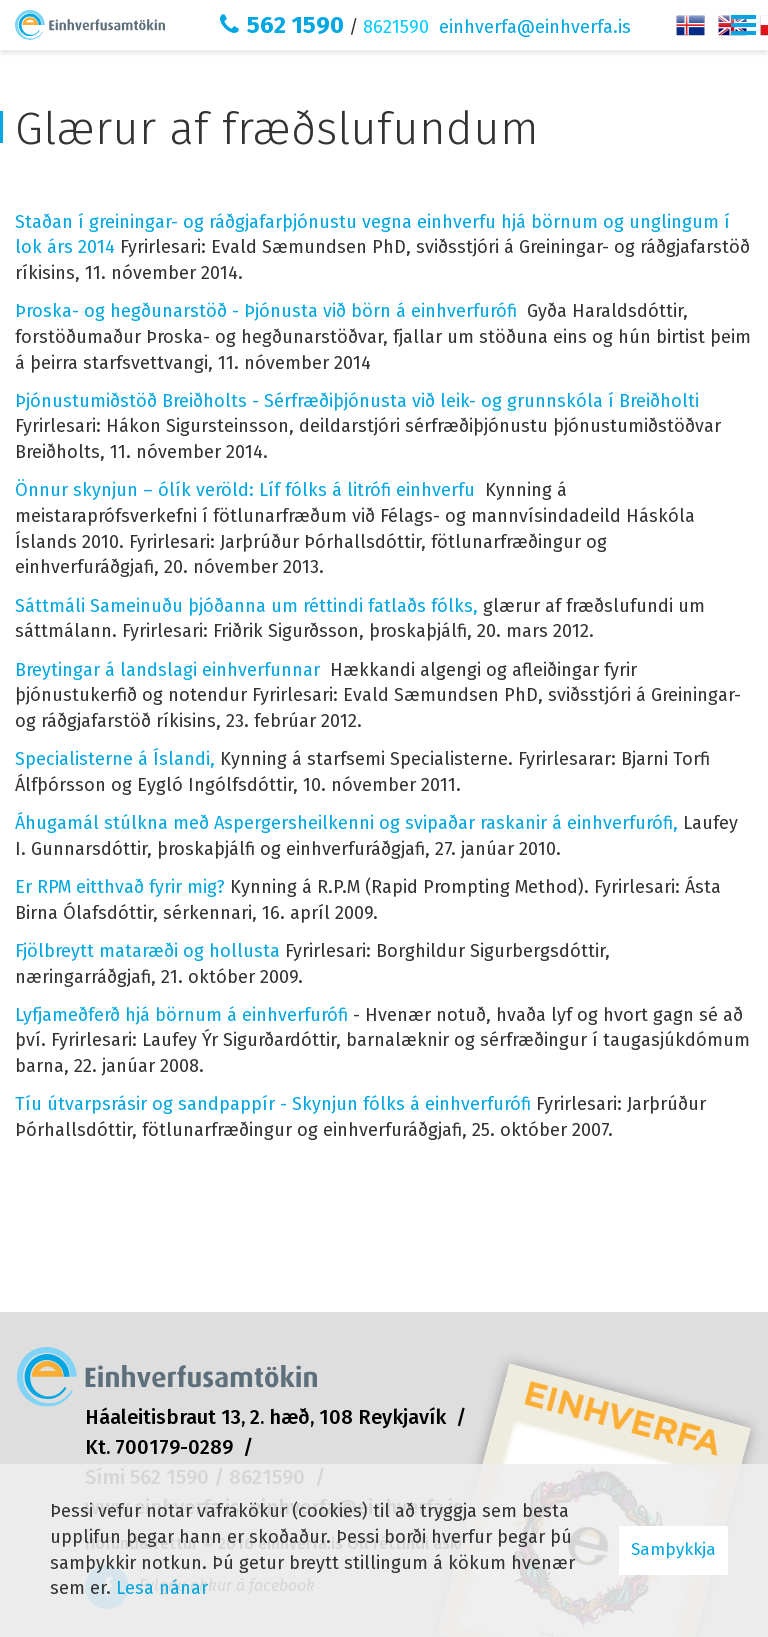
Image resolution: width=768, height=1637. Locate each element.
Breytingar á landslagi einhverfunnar (167, 670)
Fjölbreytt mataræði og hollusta (147, 951)
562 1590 (295, 25)
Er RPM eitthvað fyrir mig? (120, 887)
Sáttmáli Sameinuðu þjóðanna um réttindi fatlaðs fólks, (246, 606)
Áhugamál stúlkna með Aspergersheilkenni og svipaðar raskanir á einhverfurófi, (346, 823)
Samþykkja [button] (673, 1549)
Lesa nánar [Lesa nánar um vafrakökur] (162, 1588)
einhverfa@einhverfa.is (535, 27)
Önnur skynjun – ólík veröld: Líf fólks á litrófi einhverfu (247, 490)
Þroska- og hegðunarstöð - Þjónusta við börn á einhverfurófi (266, 311)
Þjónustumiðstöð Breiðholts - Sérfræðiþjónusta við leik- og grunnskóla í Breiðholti (357, 401)
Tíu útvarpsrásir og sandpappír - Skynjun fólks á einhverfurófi (273, 1104)
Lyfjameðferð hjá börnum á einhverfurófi (181, 1015)
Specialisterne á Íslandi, (115, 759)
